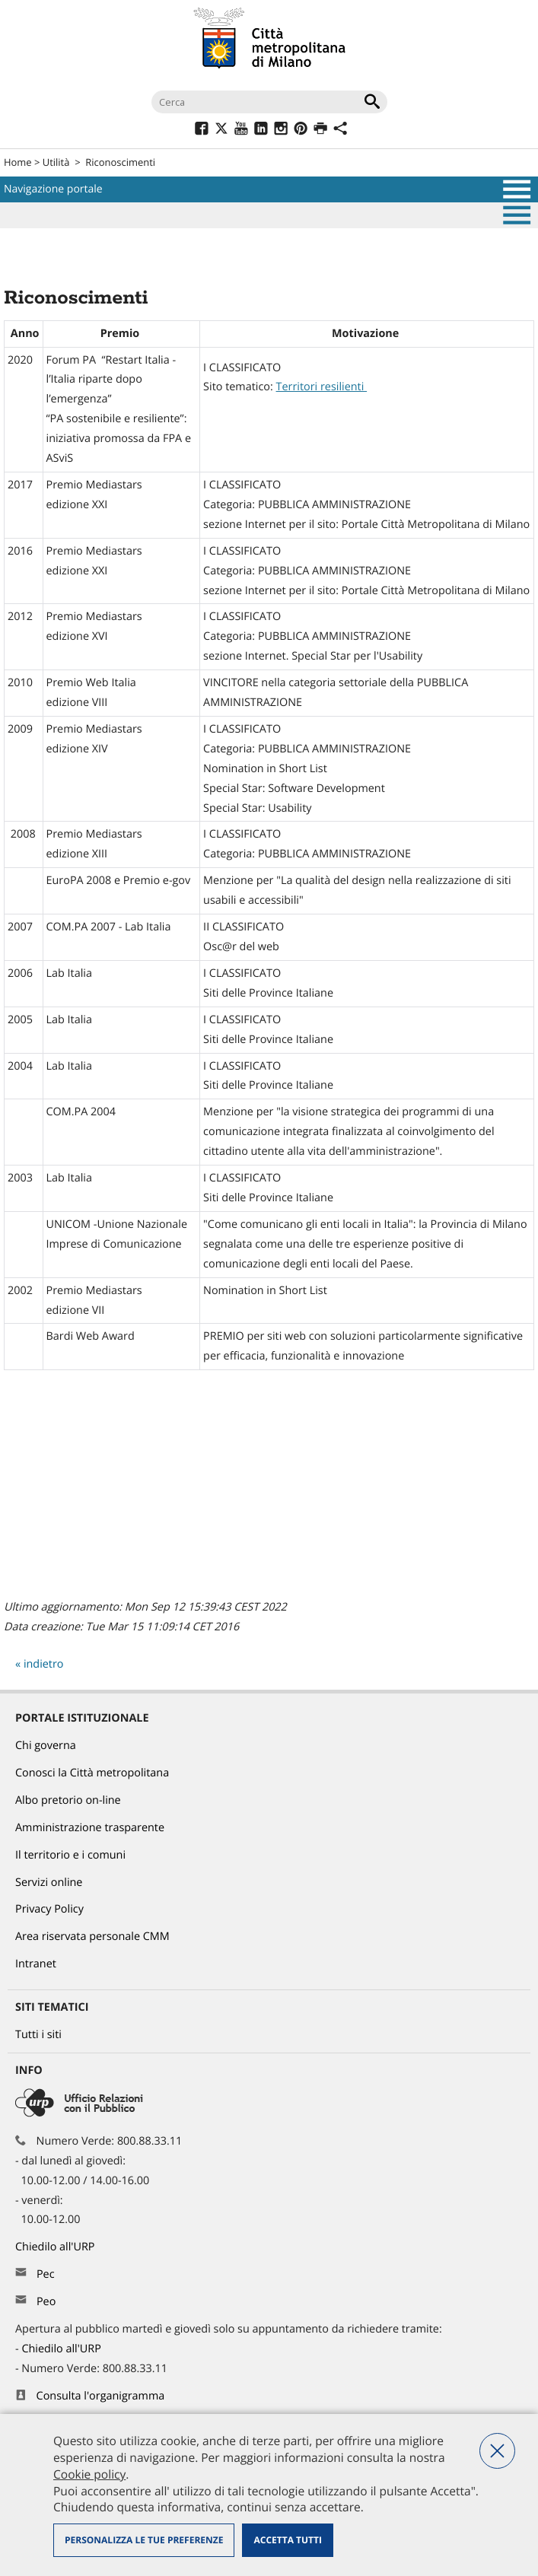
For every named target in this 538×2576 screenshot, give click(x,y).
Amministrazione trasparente (89, 1828)
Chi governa (45, 1745)
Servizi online (48, 1882)
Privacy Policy (49, 1909)
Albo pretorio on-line (68, 1800)
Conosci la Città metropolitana (92, 1773)
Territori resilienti (322, 387)
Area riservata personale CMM (92, 1936)
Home (18, 162)
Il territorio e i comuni (70, 1855)
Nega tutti (497, 2451)
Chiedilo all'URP (56, 2247)
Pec (46, 2274)
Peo (46, 2302)
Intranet (35, 1964)
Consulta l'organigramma (101, 2396)
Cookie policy (89, 2474)
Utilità (56, 162)
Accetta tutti (287, 2539)
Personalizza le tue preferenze (144, 2539)
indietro (44, 1664)
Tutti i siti (38, 2034)
